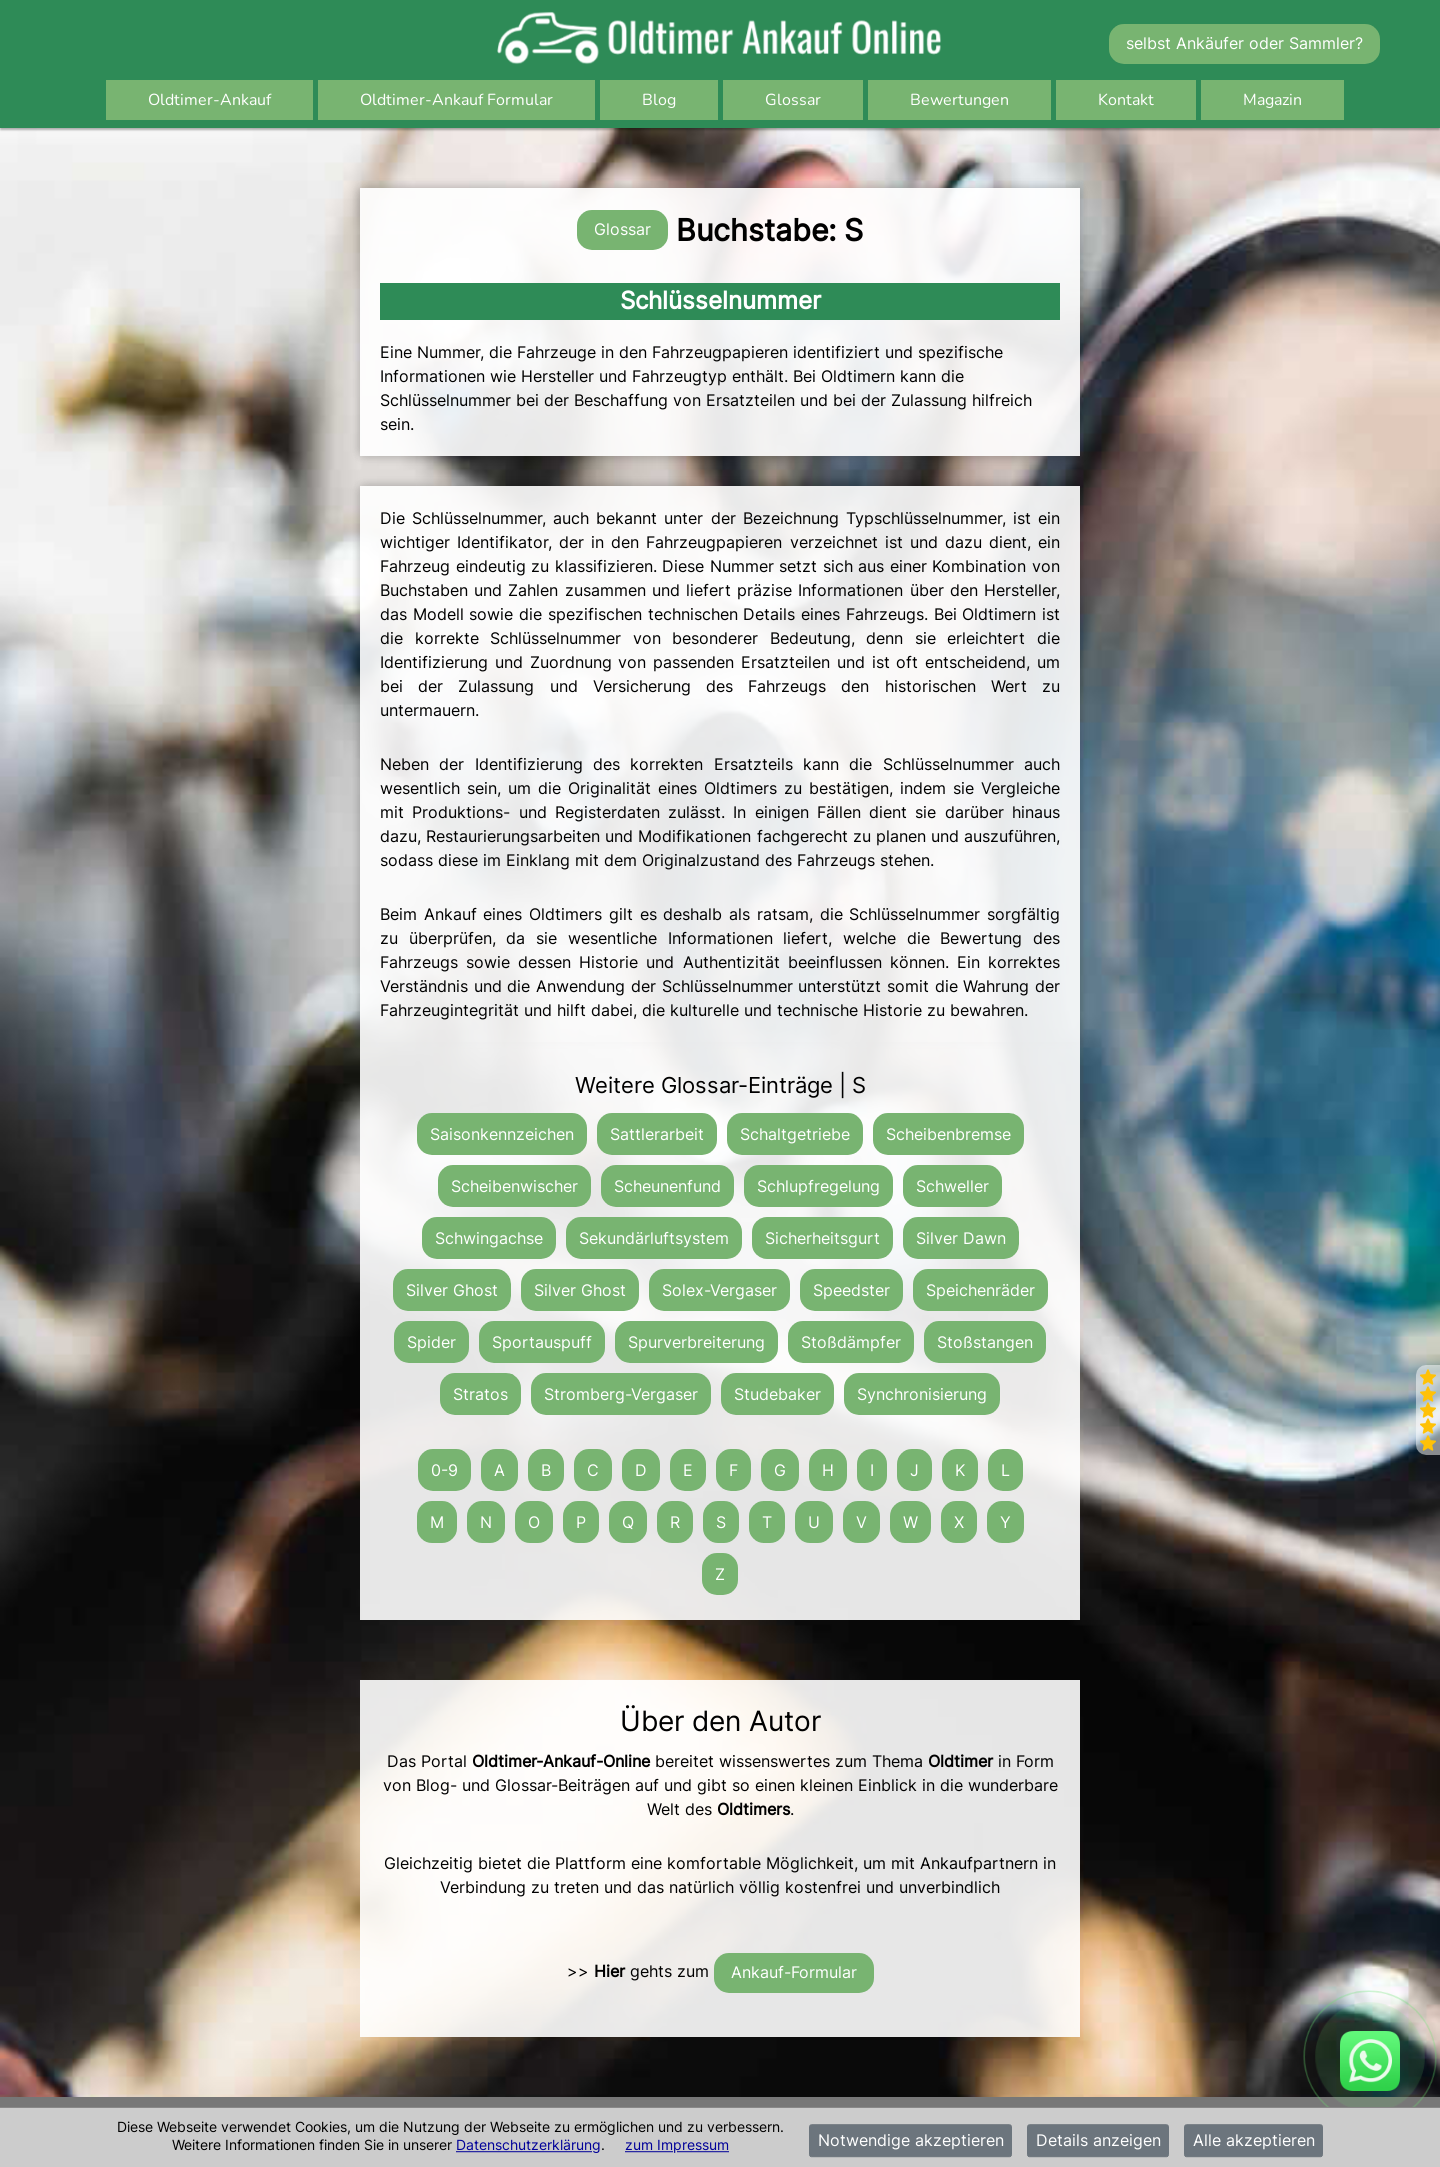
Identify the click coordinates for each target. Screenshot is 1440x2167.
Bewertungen (959, 100)
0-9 (444, 1470)
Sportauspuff (542, 1342)
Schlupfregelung (818, 1186)
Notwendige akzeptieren (911, 2141)
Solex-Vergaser (719, 1290)
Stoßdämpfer (851, 1342)
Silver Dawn (961, 1238)
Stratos (480, 1394)
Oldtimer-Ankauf (209, 100)
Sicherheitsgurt (822, 1238)
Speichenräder (980, 1290)
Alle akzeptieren (1254, 2141)
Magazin (1272, 100)
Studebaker (777, 1394)
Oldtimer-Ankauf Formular (456, 100)
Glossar (793, 100)
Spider (431, 1342)
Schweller (952, 1186)
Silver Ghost (452, 1290)
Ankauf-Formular (794, 1972)
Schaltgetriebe (795, 1134)
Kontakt (1126, 100)
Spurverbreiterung (696, 1342)
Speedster (851, 1290)
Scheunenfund (667, 1186)
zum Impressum (677, 2144)
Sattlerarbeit (657, 1134)
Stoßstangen (985, 1342)
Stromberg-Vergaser (621, 1394)
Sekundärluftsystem (654, 1238)
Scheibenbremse (948, 1134)
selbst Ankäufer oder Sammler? (1244, 43)
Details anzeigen (1098, 2141)
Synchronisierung (922, 1394)
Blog (659, 100)
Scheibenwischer (514, 1186)
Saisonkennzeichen (502, 1134)
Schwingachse (489, 1238)
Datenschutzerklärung (528, 2144)
